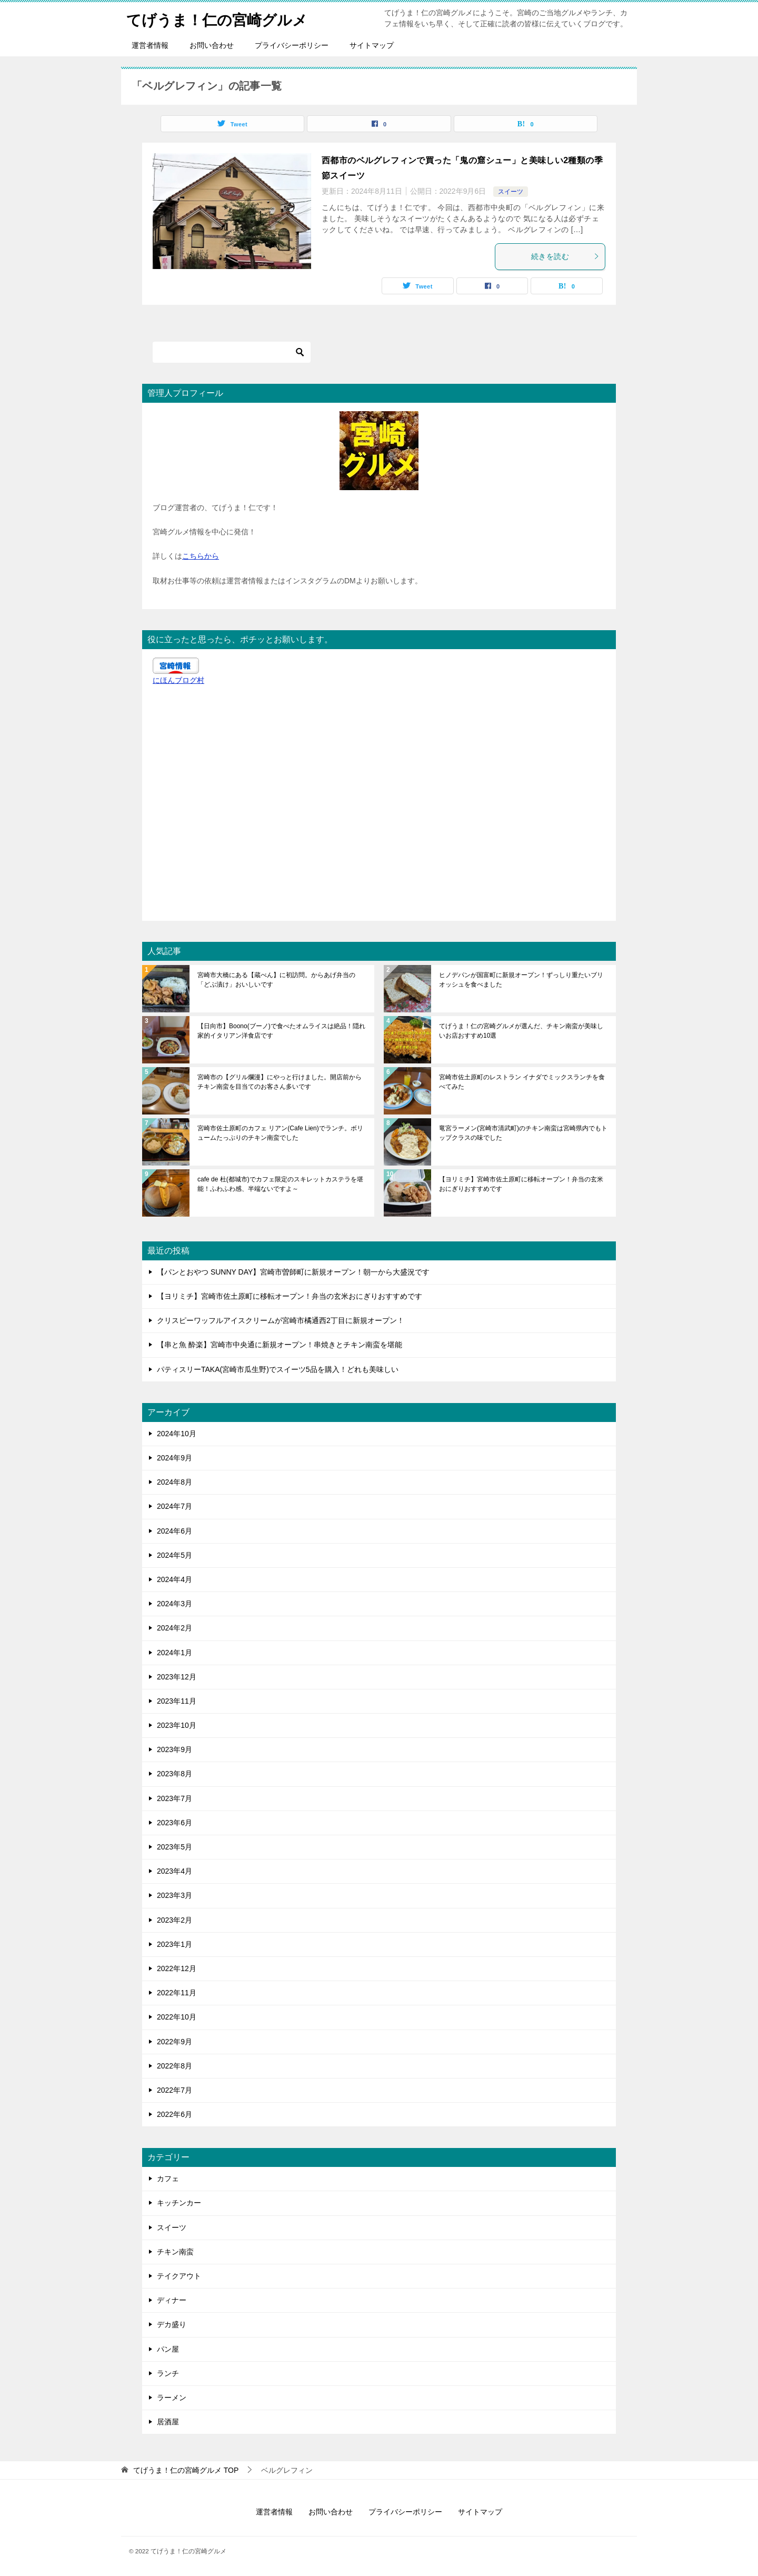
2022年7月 (174, 2090)
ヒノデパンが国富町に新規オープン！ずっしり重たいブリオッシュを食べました (521, 979)
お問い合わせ (212, 45)
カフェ (168, 2178)
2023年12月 (176, 1677)
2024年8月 (174, 1482)
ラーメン (171, 2397)
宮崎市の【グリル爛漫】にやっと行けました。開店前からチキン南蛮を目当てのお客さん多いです (279, 1081)
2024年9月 (174, 1458)
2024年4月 (174, 1579)
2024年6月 (174, 1531)
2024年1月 (174, 1652)
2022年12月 (176, 1968)
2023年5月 (174, 1847)
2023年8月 (174, 1773)
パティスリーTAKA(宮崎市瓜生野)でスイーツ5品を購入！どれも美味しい (277, 1369)
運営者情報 (150, 45)
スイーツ (510, 191)
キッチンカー (179, 2203)
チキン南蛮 (175, 2251)
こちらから (200, 556)
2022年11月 (176, 1992)
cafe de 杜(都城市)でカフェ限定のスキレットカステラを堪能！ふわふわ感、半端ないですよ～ (280, 1184)
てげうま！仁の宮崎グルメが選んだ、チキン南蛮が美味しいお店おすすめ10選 (521, 1030)
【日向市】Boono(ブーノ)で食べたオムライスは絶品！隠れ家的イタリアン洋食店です (281, 1030)
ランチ (168, 2373)
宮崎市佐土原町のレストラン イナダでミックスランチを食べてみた (522, 1081)
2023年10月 (176, 1725)
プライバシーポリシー (291, 45)
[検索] (232, 352)
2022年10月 (176, 2017)
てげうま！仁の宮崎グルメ (223, 18)
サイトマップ (372, 45)
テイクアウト (179, 2276)
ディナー (171, 2300)
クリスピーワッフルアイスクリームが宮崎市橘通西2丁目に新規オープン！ (280, 1320)
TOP (185, 2470)
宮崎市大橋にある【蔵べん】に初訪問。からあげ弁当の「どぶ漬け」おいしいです (276, 979)
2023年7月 (174, 1798)
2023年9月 (174, 1749)
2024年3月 (174, 1603)
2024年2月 (174, 1628)
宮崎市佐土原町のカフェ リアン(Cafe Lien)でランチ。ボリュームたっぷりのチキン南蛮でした (280, 1133)
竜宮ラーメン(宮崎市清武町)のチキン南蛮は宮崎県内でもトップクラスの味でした (523, 1133)
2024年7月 (174, 1506)
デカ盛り (171, 2324)
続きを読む (565, 256)
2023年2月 (174, 1920)
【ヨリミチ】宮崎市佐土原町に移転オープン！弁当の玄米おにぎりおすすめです (521, 1184)
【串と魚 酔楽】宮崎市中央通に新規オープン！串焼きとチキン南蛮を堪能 (279, 1344)
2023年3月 (174, 1895)
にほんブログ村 (178, 680)
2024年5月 (174, 1555)
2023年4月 (174, 1871)
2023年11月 (176, 1701)
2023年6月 (174, 1822)
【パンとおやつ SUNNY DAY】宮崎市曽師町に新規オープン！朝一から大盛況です (293, 1272)
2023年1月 (174, 1944)
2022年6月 (174, 2114)
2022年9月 (174, 2041)
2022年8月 (174, 2066)
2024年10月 (176, 1433)
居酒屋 (168, 2422)
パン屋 (168, 2349)
